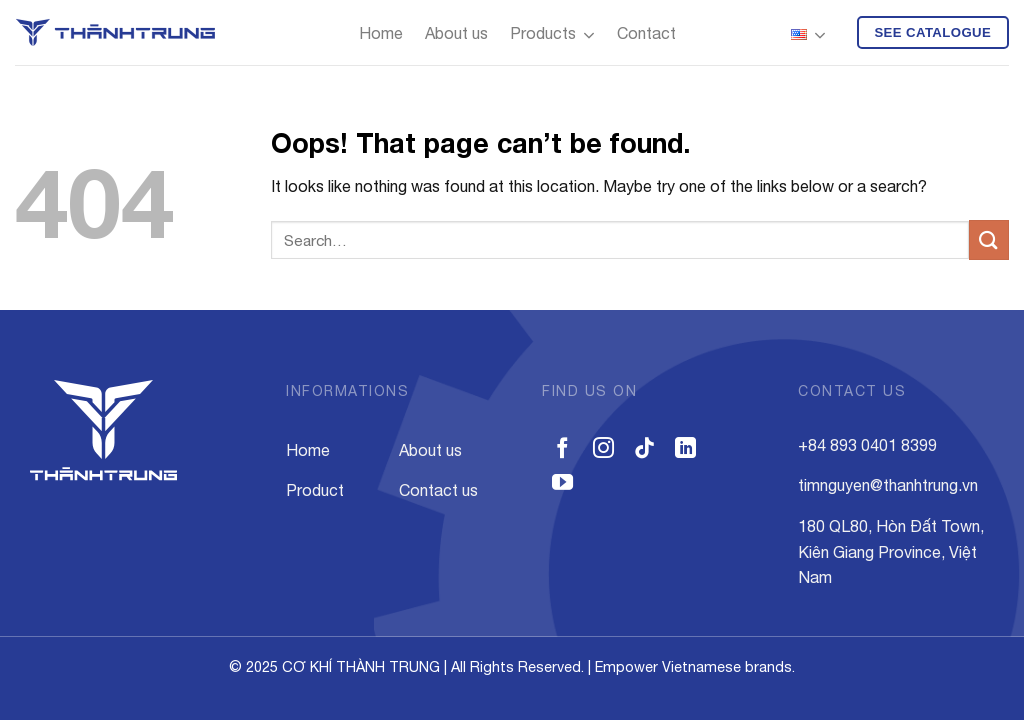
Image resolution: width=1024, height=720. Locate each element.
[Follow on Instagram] (603, 449)
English (808, 36)
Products (552, 35)
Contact (646, 33)
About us (456, 33)
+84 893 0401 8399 (867, 445)
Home (381, 33)
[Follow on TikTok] (644, 449)
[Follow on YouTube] (562, 483)
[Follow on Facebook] (562, 449)
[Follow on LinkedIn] (685, 449)
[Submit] (989, 239)
